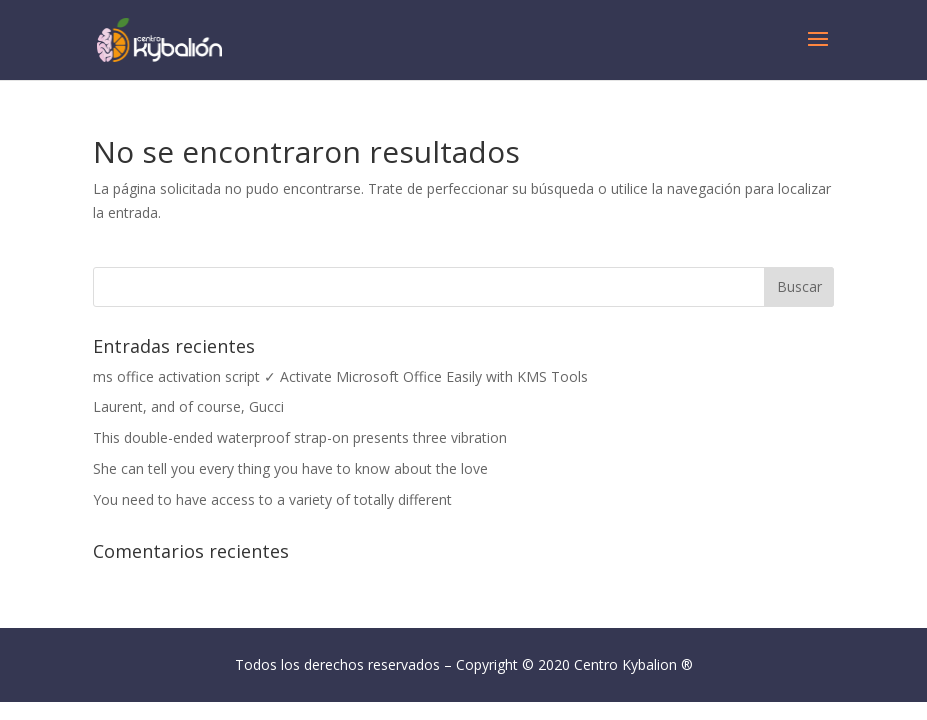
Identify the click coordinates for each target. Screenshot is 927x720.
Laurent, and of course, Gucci (188, 406)
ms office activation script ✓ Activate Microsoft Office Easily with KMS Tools (340, 376)
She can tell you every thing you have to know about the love (290, 468)
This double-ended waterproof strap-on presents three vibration (300, 437)
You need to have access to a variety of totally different (272, 499)
